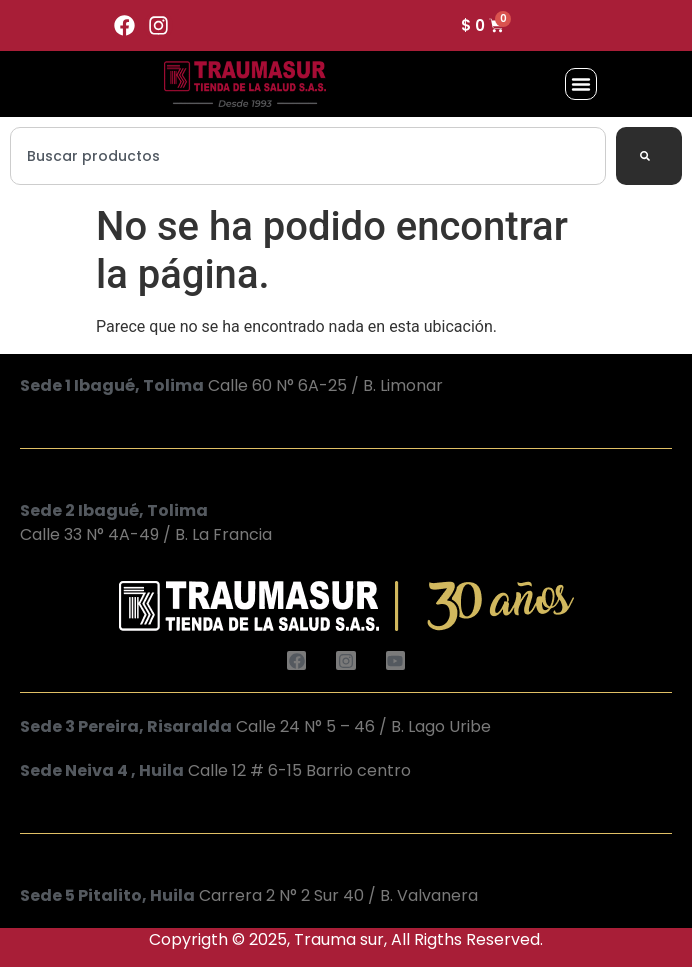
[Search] (649, 156)
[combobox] (308, 156)
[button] (581, 84)
